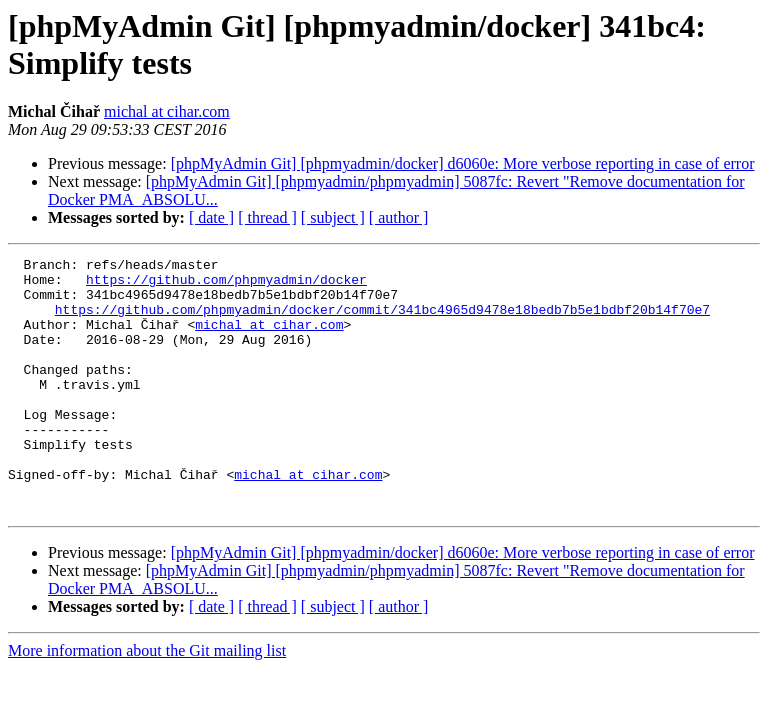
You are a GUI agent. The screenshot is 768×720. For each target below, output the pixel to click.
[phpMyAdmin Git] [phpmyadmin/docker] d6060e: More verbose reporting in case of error (463, 163)
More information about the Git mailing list (147, 701)
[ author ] (399, 217)
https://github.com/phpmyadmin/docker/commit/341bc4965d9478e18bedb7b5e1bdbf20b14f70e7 (382, 321)
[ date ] (211, 217)
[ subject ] (333, 217)
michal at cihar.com (167, 111)
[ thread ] (267, 217)
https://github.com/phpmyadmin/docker (226, 285)
